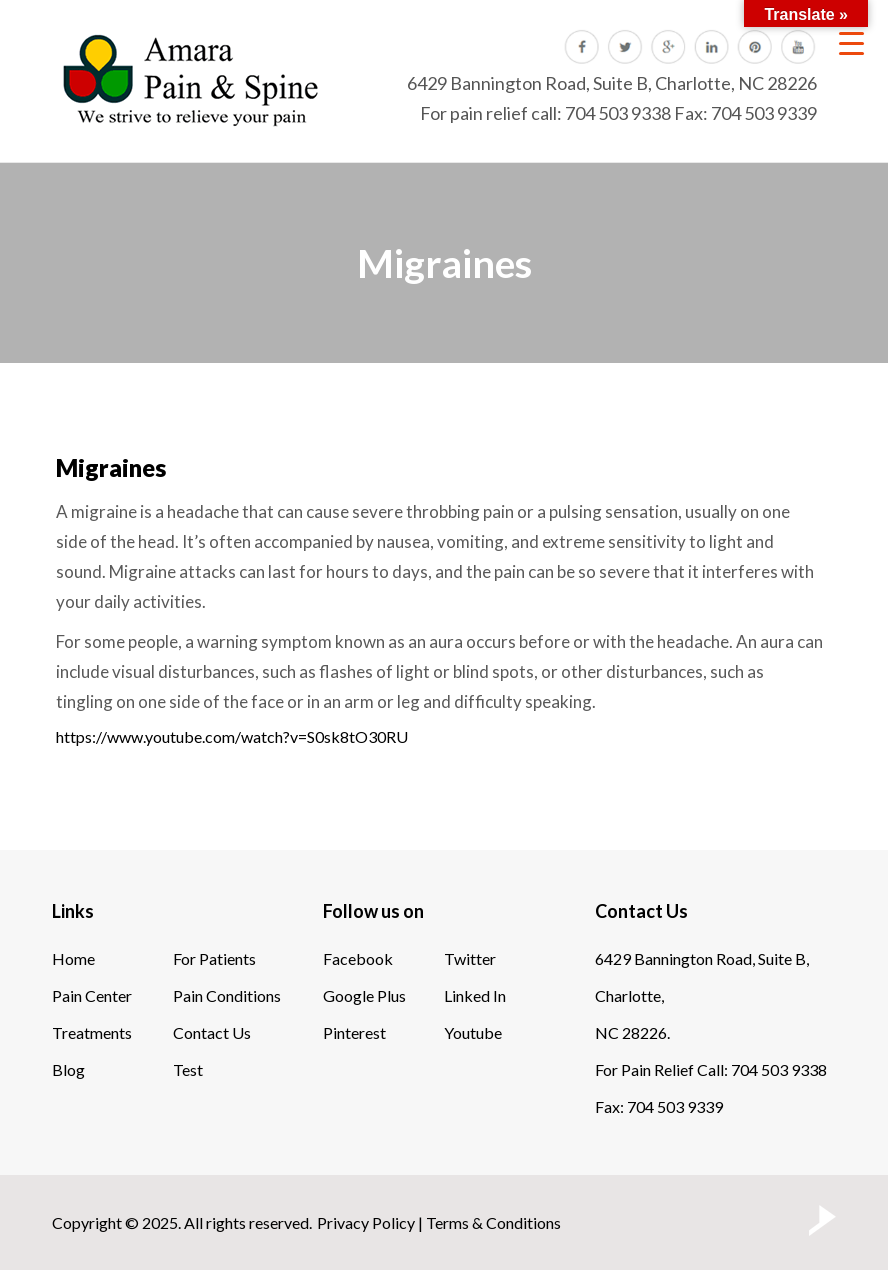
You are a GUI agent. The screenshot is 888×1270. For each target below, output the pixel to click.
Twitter (470, 958)
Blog (68, 1069)
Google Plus (364, 995)
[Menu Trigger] (851, 42)
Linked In (475, 995)
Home (73, 958)
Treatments (92, 1032)
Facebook (358, 958)
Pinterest (354, 1032)
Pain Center (92, 995)
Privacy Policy (366, 1222)
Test (188, 1069)
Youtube (473, 1032)
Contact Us (212, 1032)
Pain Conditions (227, 995)
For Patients (214, 958)
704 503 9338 (618, 113)
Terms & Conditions (493, 1222)
